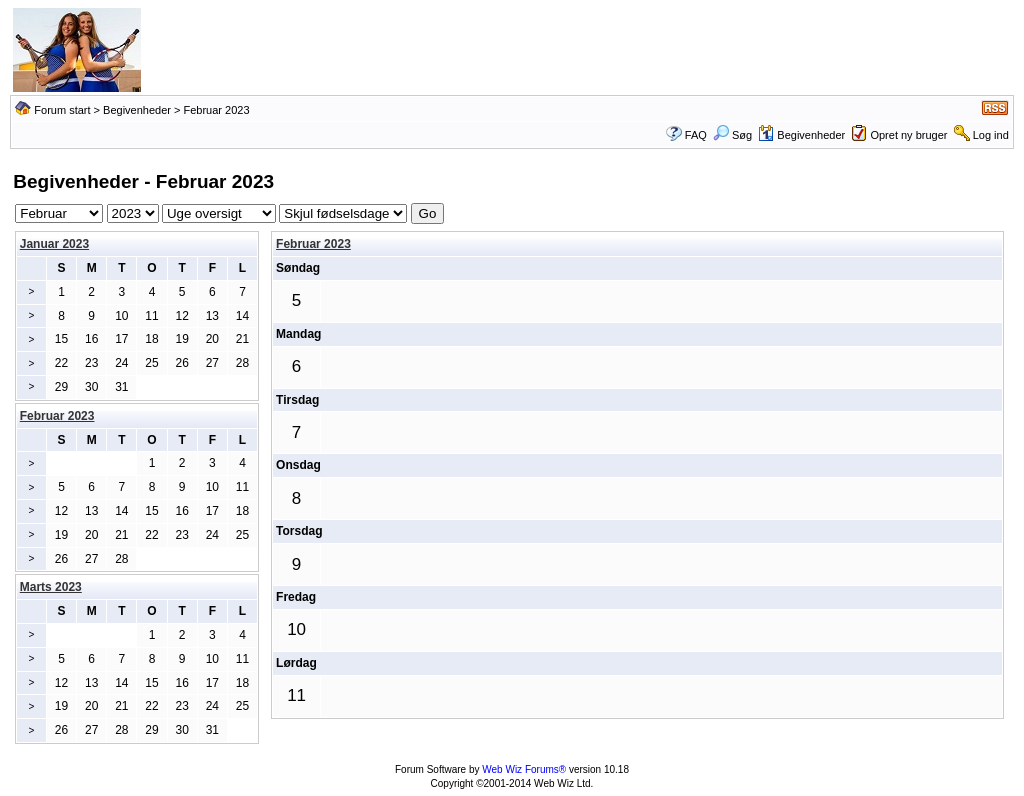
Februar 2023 (313, 244)
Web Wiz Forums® (524, 769)
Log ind (991, 135)
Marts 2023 (51, 587)
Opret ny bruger (908, 135)
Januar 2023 (54, 244)
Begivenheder (137, 110)
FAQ (696, 135)
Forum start (62, 110)
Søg (732, 135)
